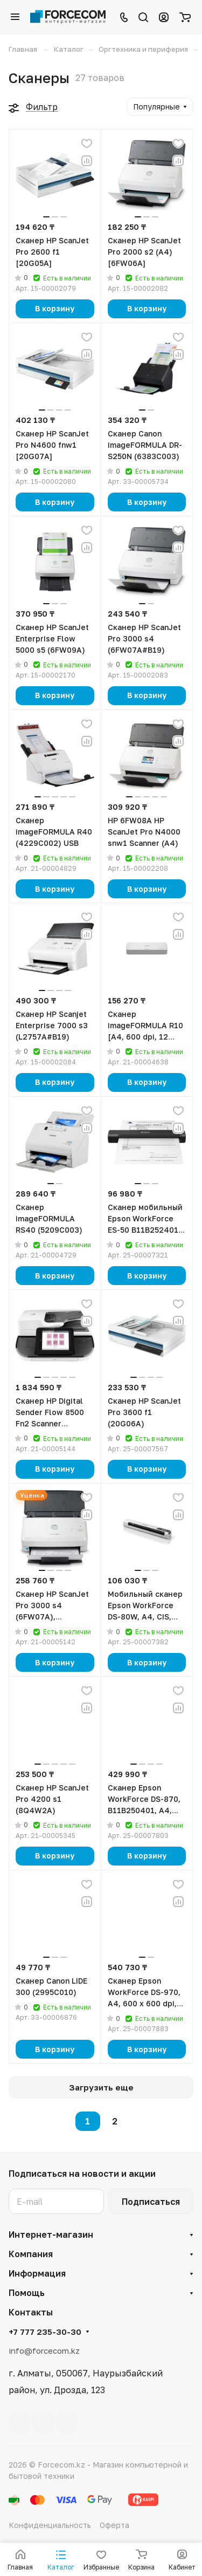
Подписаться (151, 2201)
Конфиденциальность (50, 2525)
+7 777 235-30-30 (45, 2331)
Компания (31, 2254)
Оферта (114, 2525)
